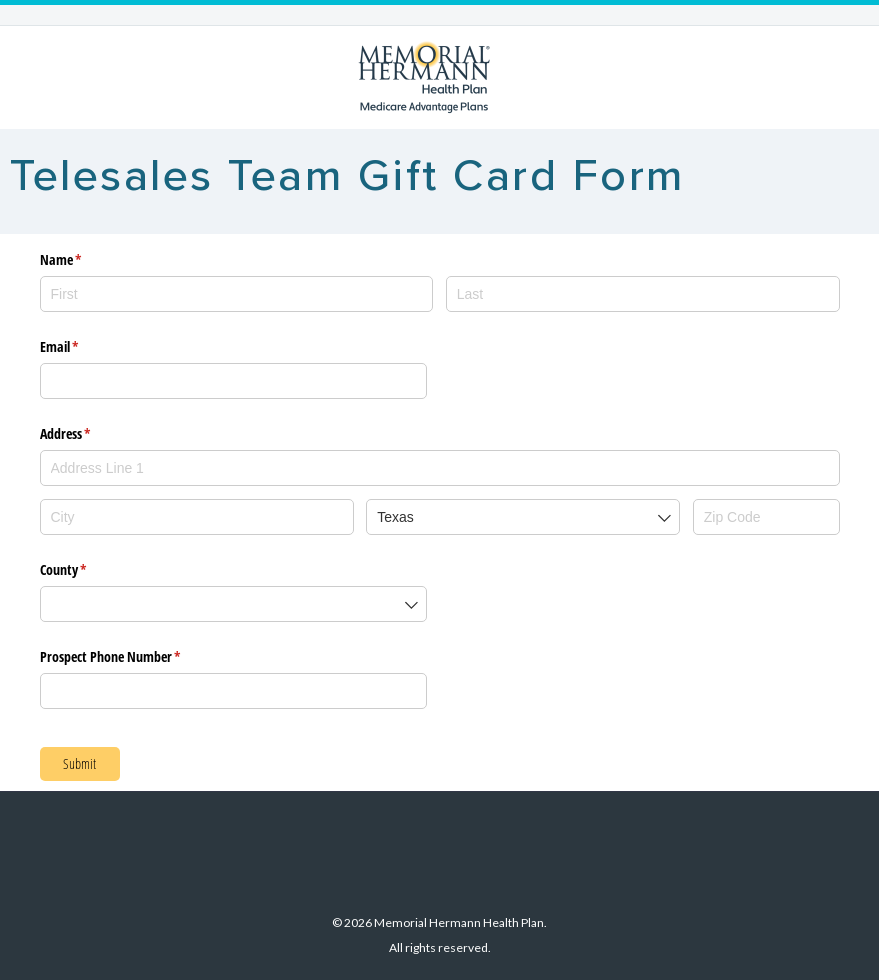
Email (83, 347)
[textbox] (440, 468)
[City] (197, 517)
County (87, 570)
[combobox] (440, 465)
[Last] (643, 294)
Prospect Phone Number (134, 657)
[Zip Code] (766, 517)
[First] (237, 294)
